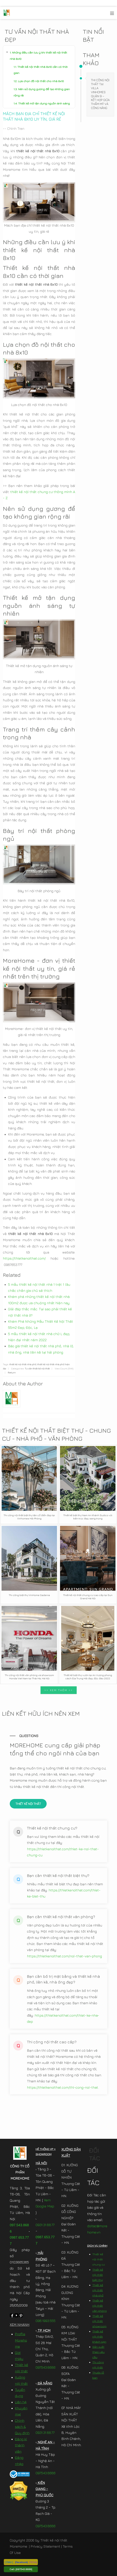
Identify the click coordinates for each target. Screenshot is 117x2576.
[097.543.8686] (23, 2569)
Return (12, 1372)
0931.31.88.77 (45, 2433)
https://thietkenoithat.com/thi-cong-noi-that (62, 2087)
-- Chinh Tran (13, 129)
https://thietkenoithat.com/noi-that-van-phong (64, 1956)
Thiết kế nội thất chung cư (98, 2259)
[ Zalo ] (9, 2562)
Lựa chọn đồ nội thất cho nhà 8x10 (42, 81)
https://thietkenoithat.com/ (24, 1258)
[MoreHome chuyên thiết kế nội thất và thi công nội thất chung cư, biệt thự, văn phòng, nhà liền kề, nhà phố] (7, 12)
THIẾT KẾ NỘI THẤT (28, 1803)
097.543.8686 (45, 2367)
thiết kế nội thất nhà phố (22, 1364)
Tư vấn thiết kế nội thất (37, 1368)
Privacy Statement (45, 2546)
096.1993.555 (45, 2321)
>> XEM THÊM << (58, 1690)
